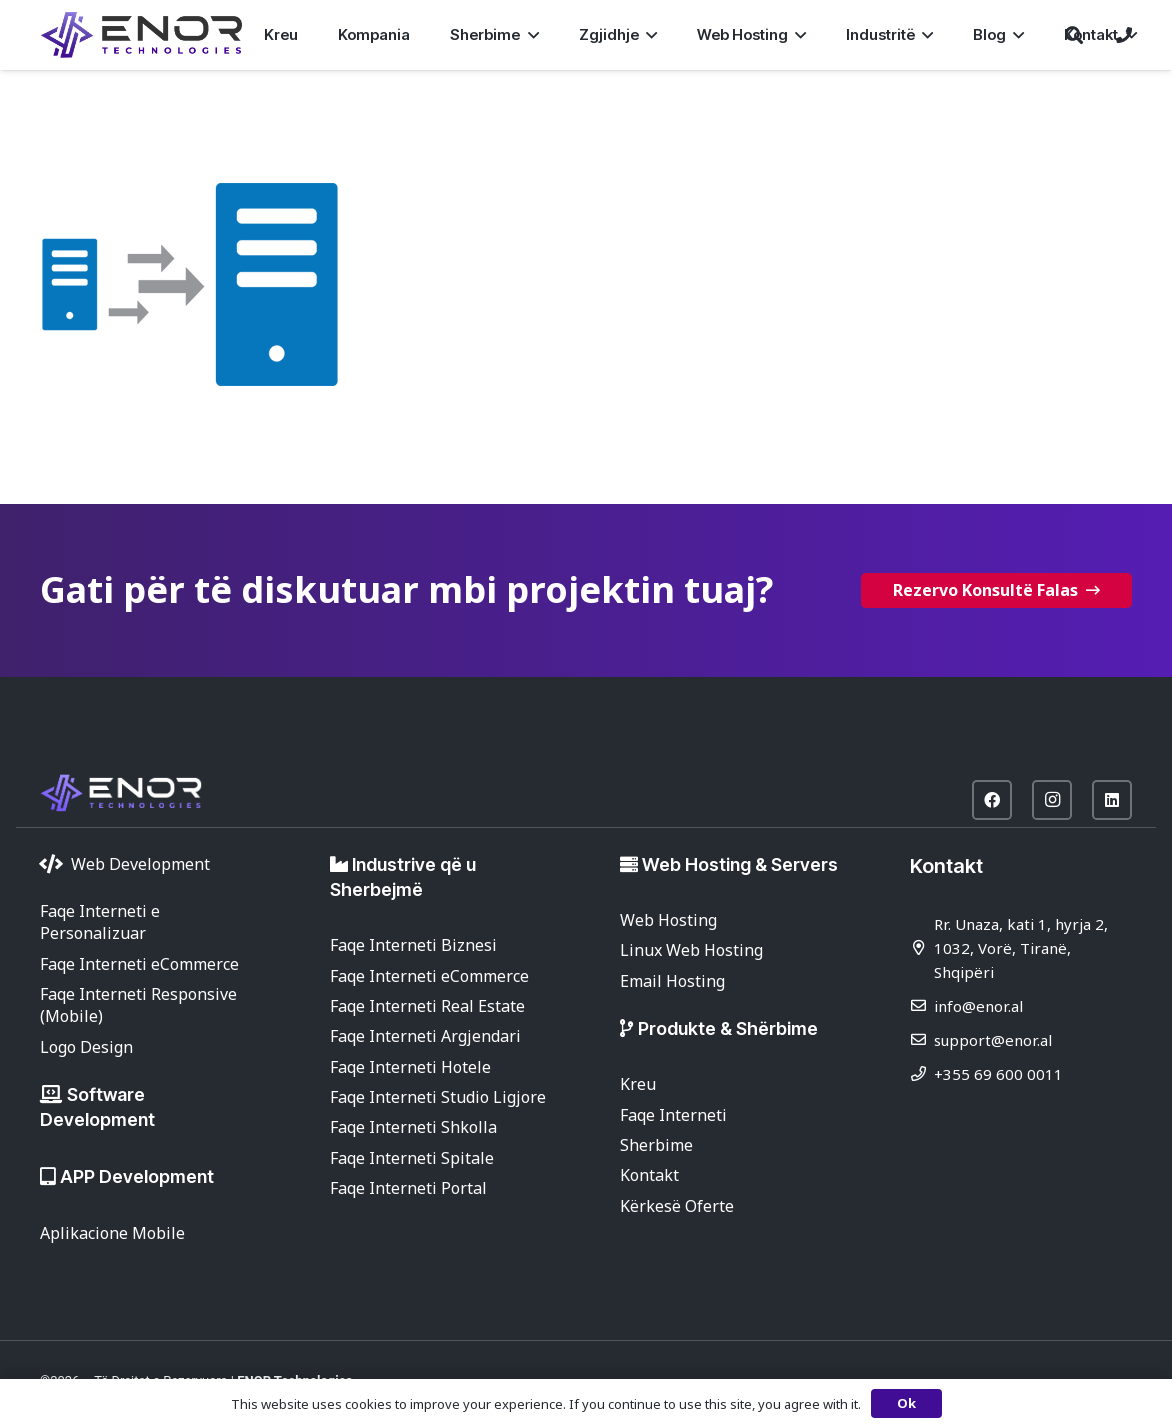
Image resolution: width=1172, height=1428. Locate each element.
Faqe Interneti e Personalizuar (100, 922)
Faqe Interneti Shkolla (413, 1127)
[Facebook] (992, 800)
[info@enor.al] (922, 1005)
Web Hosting (668, 920)
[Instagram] (1052, 800)
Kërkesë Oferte (677, 1206)
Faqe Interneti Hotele (410, 1067)
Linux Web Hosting (691, 950)
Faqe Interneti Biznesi (413, 945)
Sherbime (656, 1145)
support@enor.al (993, 1040)
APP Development (137, 1176)
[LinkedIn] (1112, 800)
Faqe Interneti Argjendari (425, 1036)
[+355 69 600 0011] (922, 1073)
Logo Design (86, 1047)
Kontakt (649, 1175)
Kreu (638, 1084)
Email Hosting (672, 981)
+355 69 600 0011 (998, 1074)
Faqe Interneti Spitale (412, 1158)
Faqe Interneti (673, 1115)
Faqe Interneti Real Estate (427, 1006)
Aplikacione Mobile (112, 1233)
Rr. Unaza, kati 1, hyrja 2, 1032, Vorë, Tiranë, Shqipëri (1021, 948)
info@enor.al (978, 1006)
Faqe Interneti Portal (408, 1188)
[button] (529, 35)
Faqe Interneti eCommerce (139, 964)
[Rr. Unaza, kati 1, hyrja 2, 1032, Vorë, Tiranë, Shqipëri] (922, 947)
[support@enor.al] (922, 1039)
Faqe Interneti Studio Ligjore (438, 1097)
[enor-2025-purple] (141, 35)
